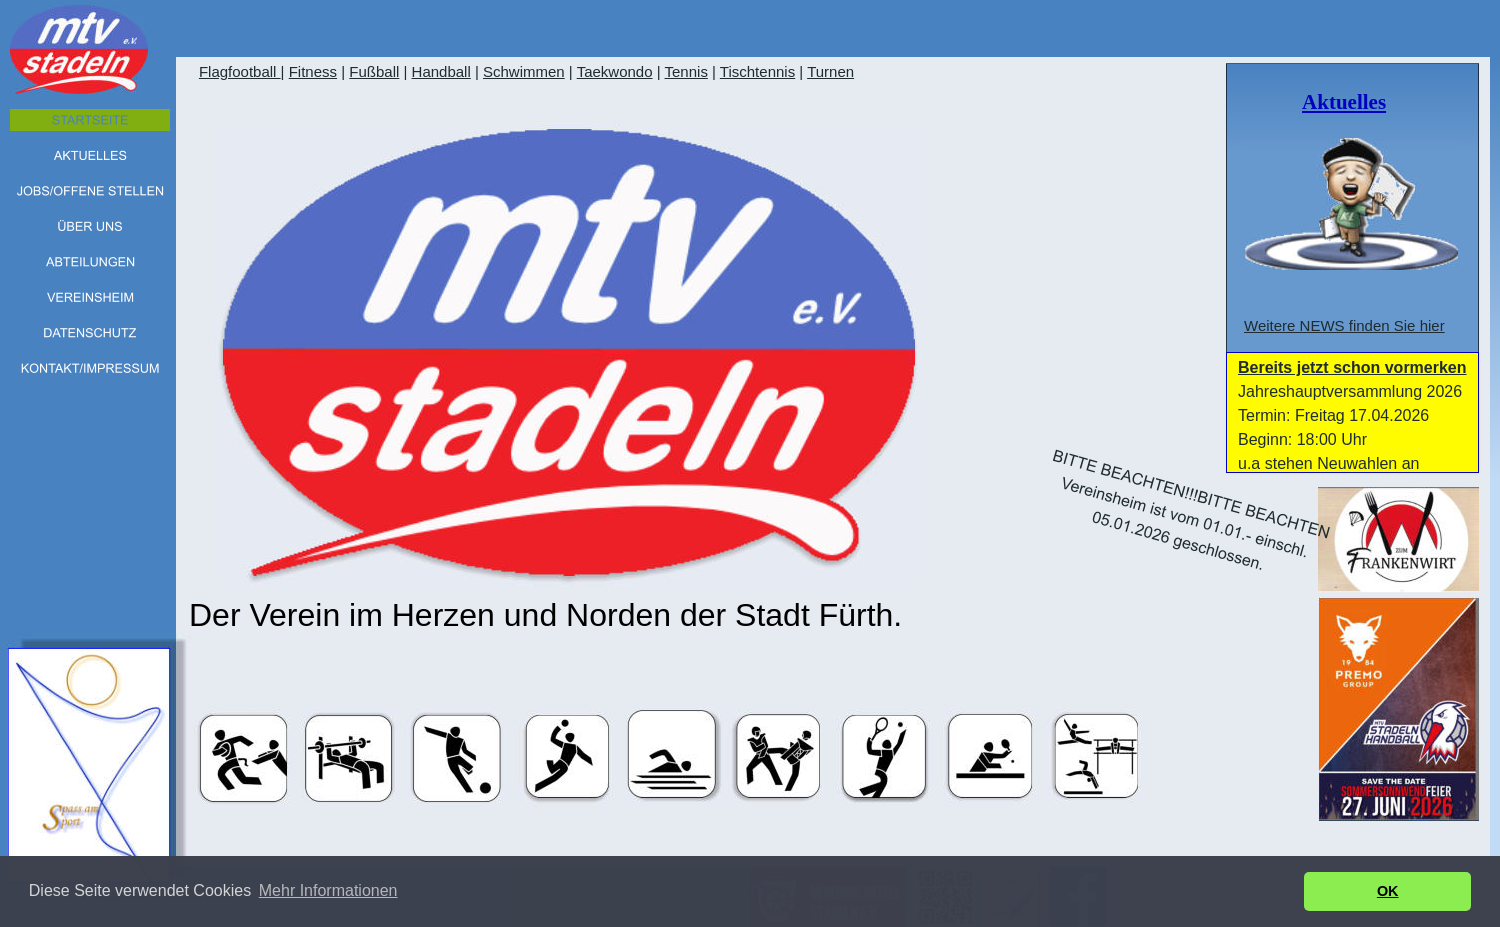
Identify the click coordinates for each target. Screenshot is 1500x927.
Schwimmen (524, 71)
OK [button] (1388, 891)
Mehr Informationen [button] (328, 890)
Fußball (374, 71)
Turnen (830, 71)
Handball (441, 71)
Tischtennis (757, 71)
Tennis (686, 71)
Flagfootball (240, 71)
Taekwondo (615, 71)
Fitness (313, 71)
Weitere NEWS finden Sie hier (1344, 325)
